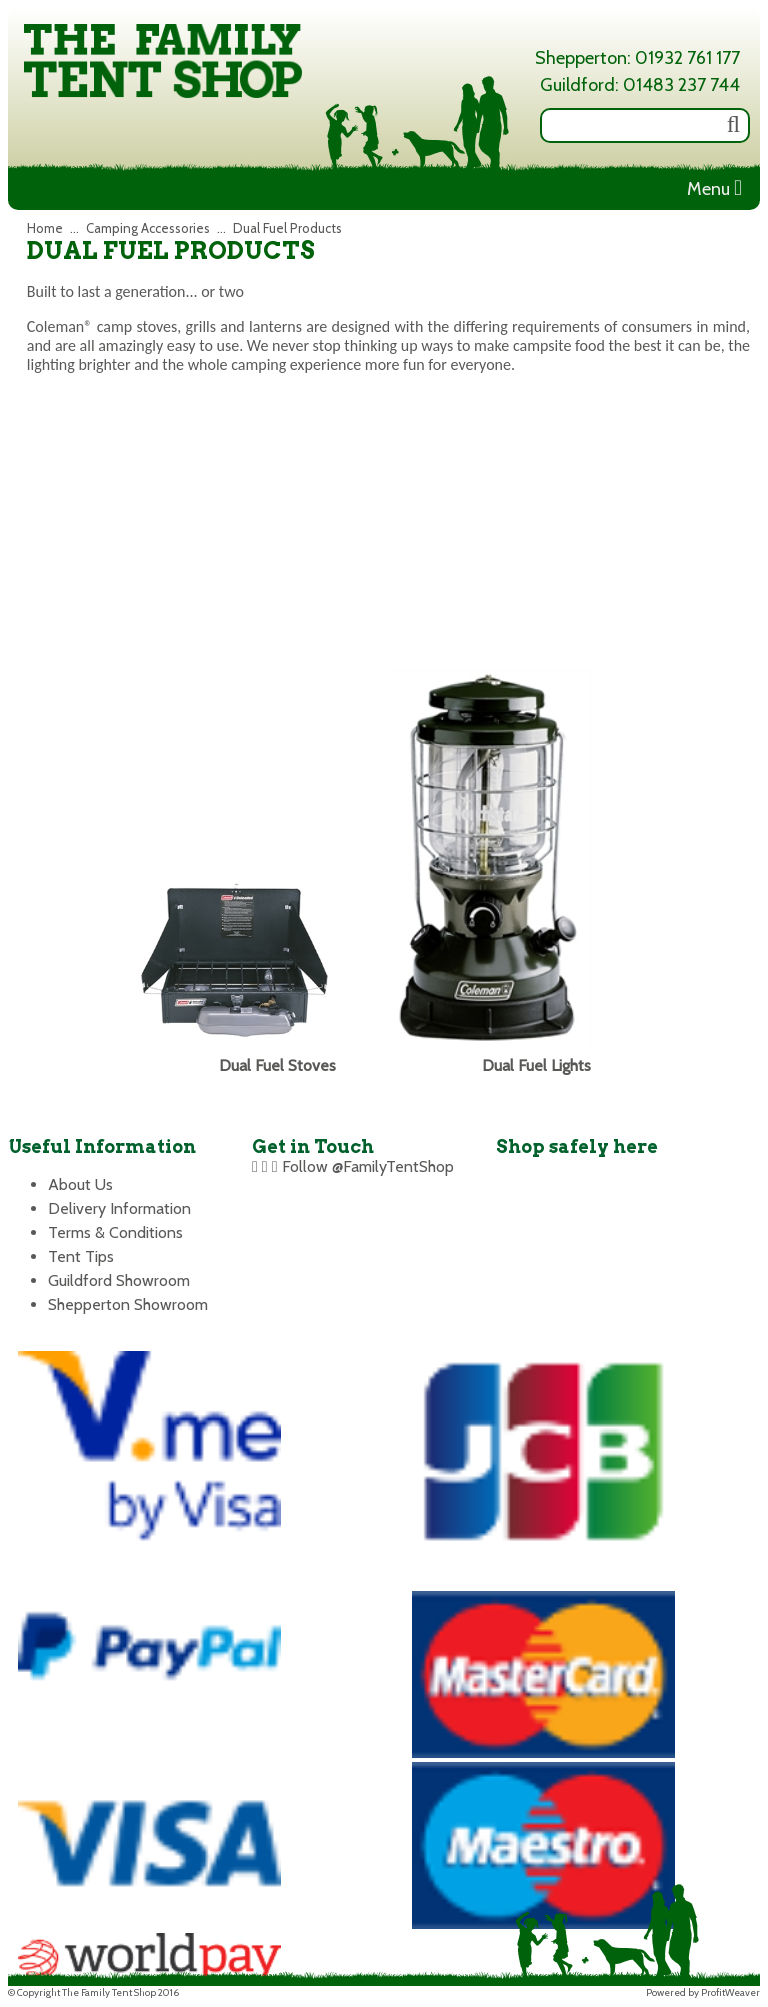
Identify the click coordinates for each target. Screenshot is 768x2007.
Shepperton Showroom (128, 1304)
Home (45, 228)
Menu (714, 189)
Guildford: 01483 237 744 (640, 85)
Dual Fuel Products (287, 228)
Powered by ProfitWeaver (703, 1992)
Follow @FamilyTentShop (368, 1166)
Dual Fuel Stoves (277, 1065)
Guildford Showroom (119, 1280)
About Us (80, 1184)
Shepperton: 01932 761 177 (637, 58)
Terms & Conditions (115, 1232)
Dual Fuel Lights (536, 1065)
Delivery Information (119, 1208)
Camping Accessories (148, 228)
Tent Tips (81, 1256)
